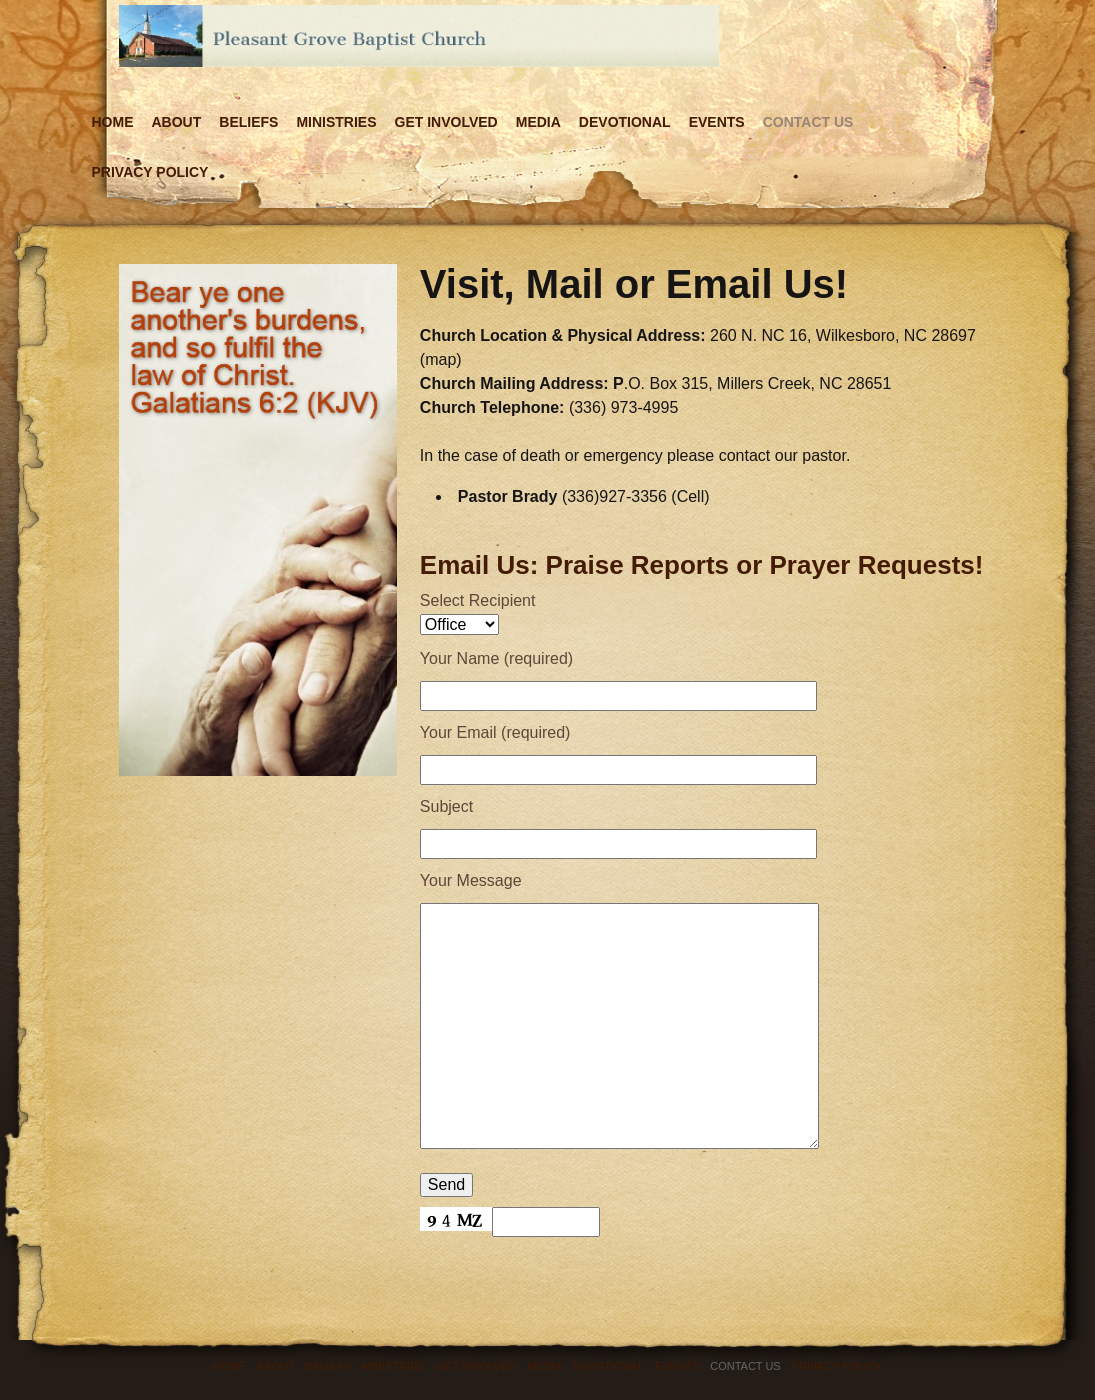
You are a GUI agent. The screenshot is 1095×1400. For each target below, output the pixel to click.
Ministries (336, 122)
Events (717, 122)
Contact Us (808, 122)
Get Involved (446, 122)
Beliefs (248, 122)
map (440, 359)
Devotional (625, 122)
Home (113, 122)
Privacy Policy (150, 172)
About (177, 122)
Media (538, 122)
